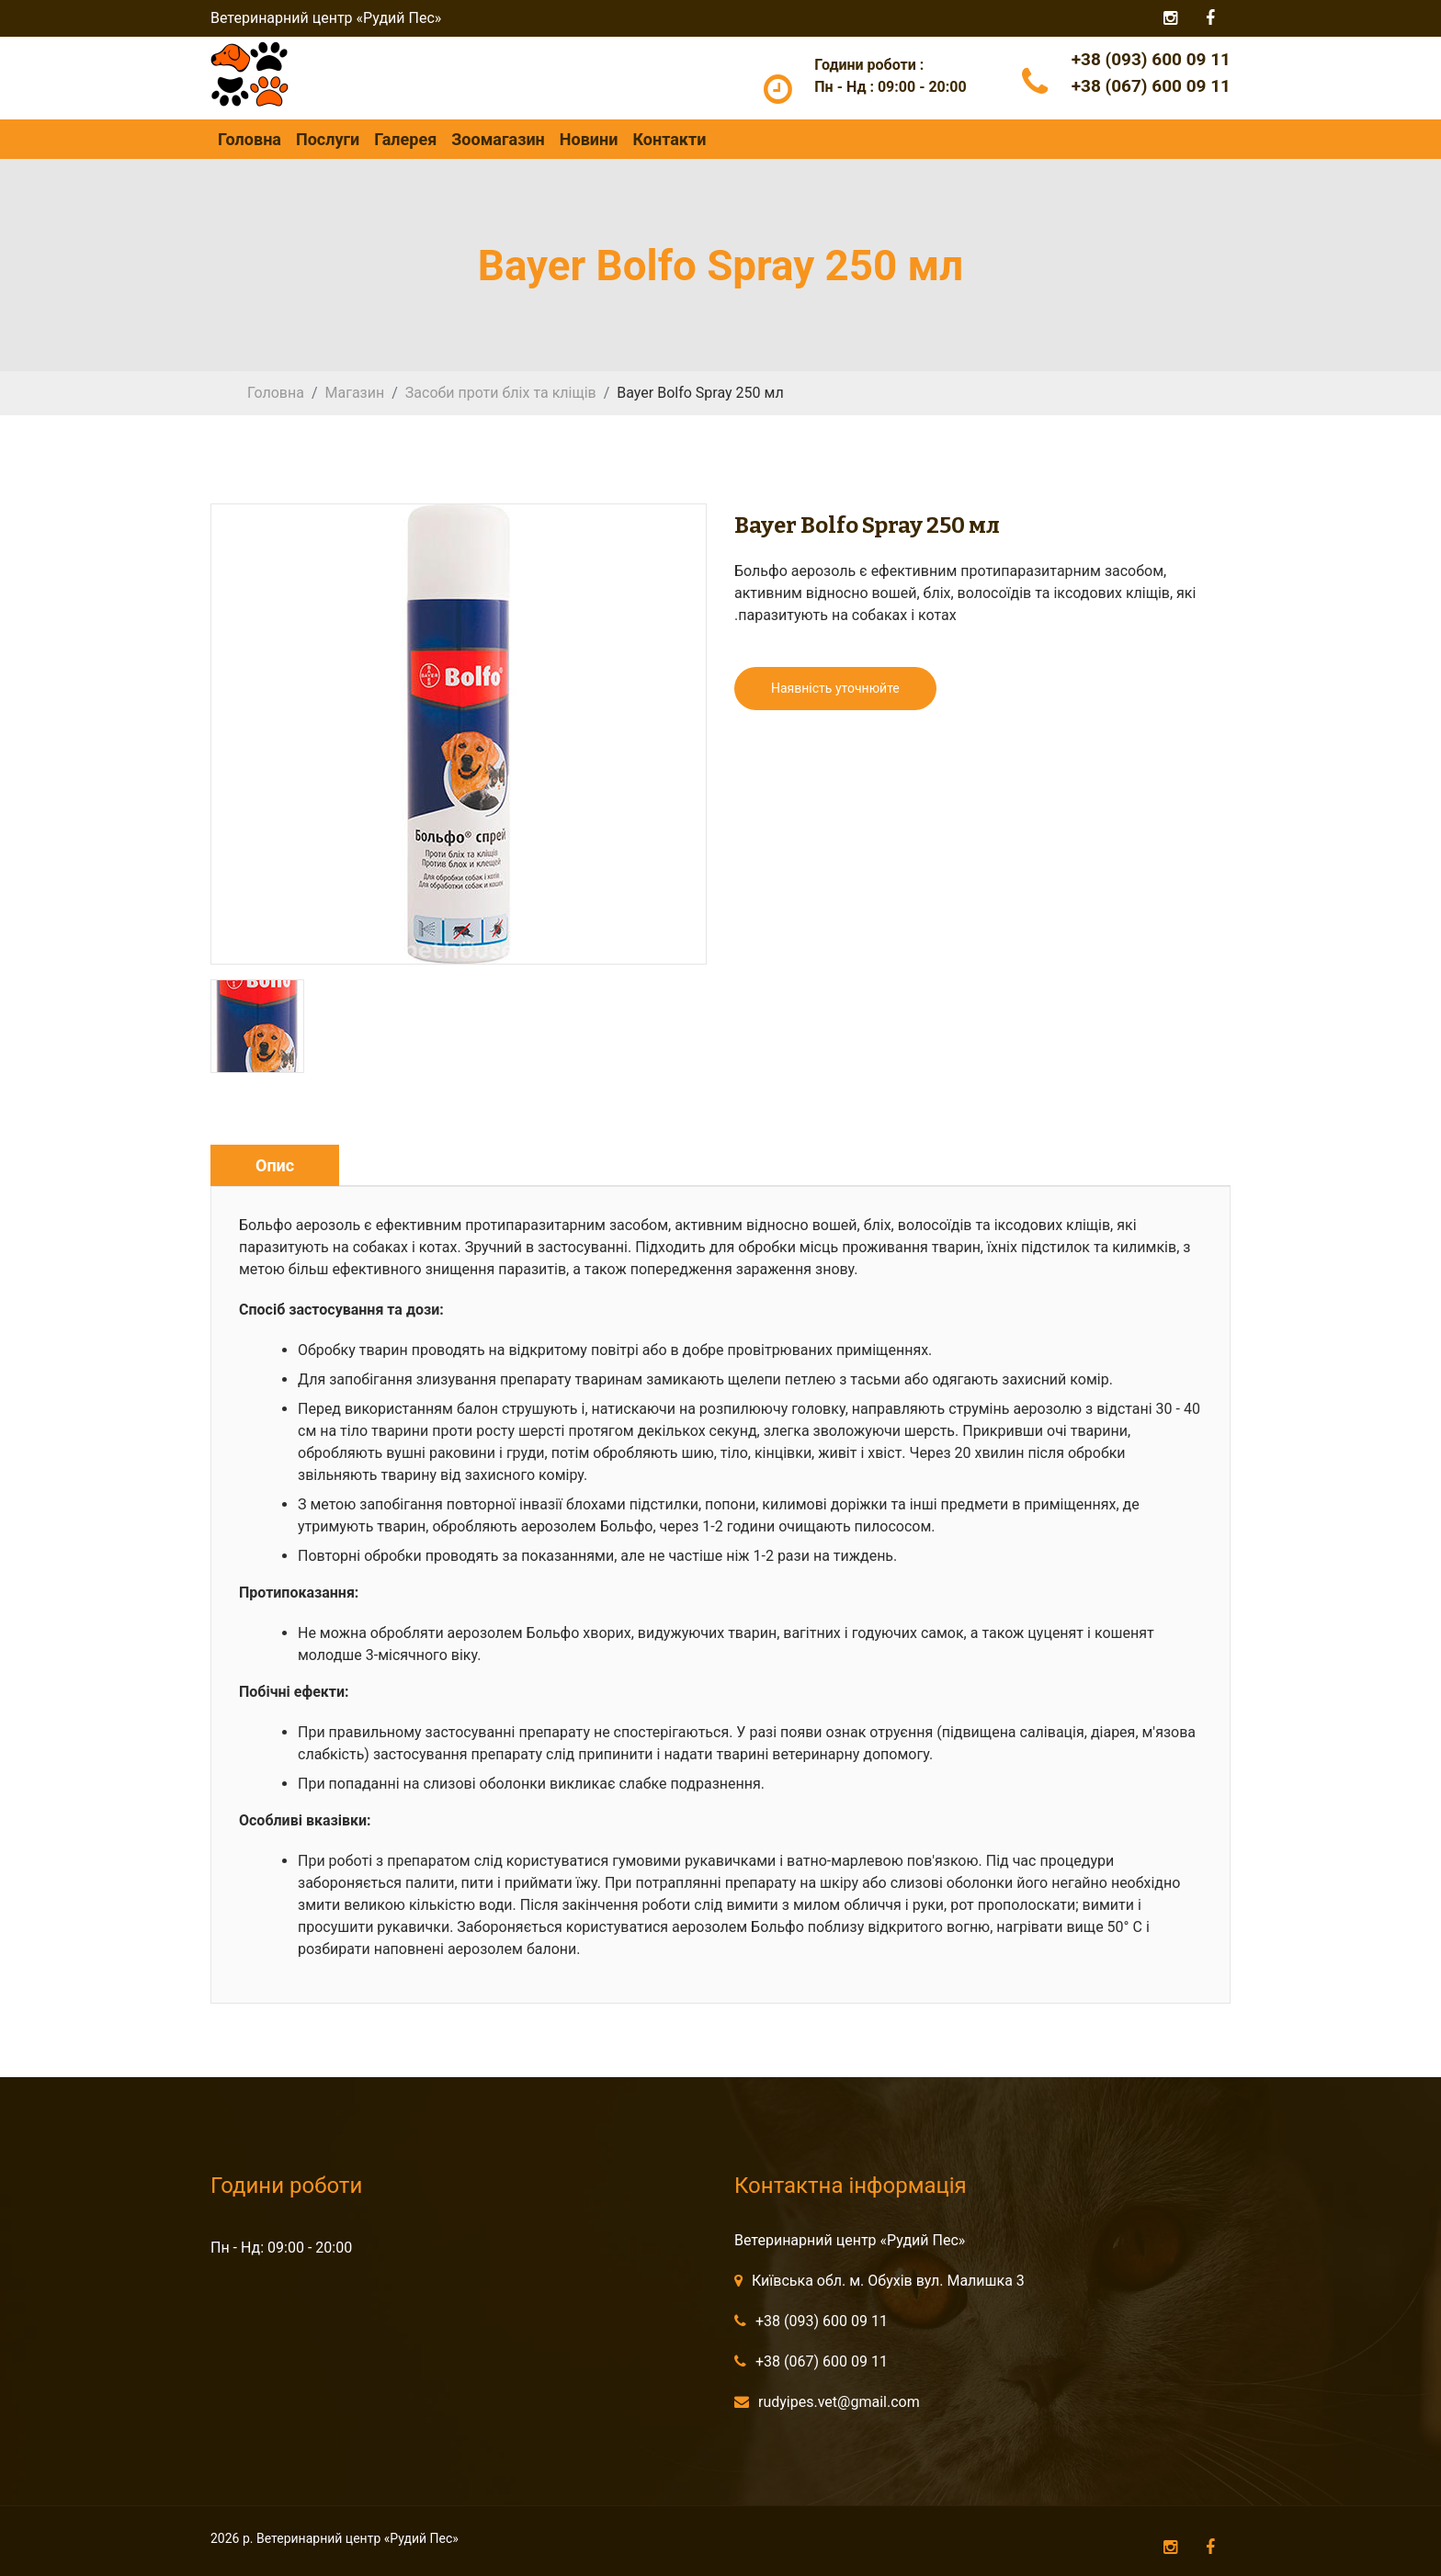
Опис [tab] (274, 1165)
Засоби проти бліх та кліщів (500, 392)
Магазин (355, 392)
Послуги (327, 139)
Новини (589, 139)
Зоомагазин (498, 139)
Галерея (405, 139)
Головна (249, 139)
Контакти (669, 139)
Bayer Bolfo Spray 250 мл (700, 392)
